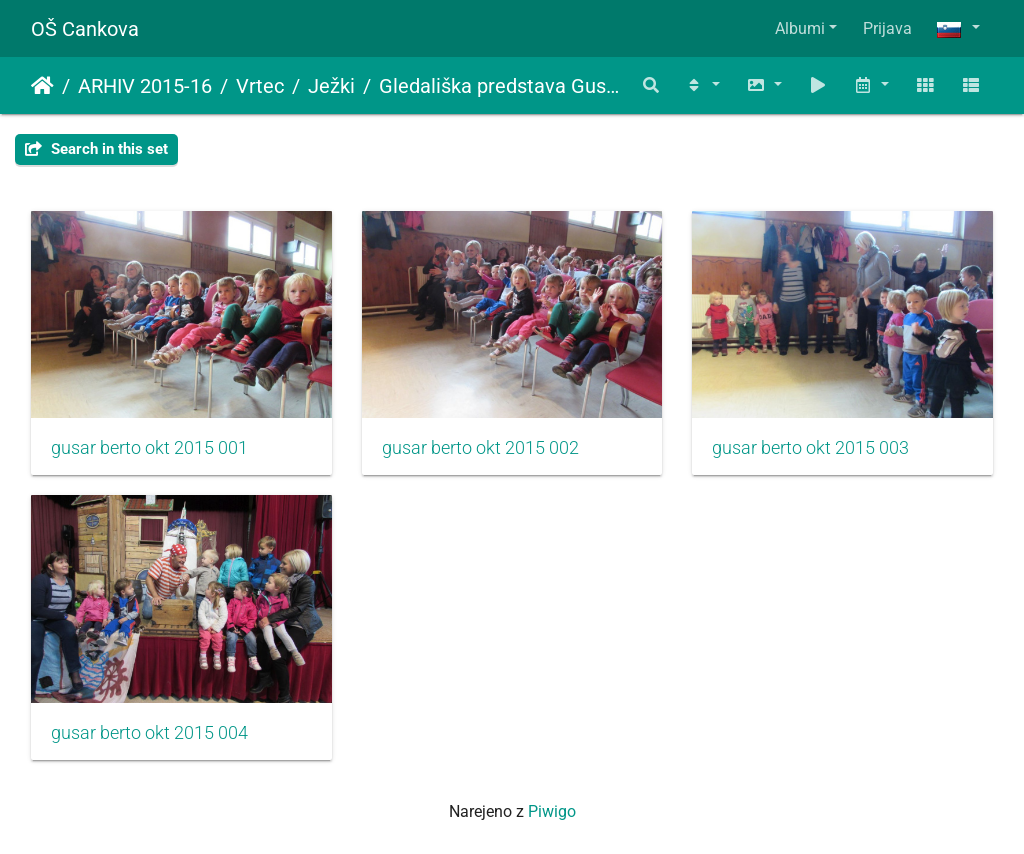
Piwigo (552, 811)
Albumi (800, 28)
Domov (42, 86)
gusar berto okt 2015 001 (149, 448)
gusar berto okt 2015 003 (810, 448)
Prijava (887, 28)
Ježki (331, 86)
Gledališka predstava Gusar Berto (502, 86)
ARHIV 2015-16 (145, 86)
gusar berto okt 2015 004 (149, 733)
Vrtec (260, 86)
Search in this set (96, 149)
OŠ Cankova (85, 29)
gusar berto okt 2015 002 (480, 448)
